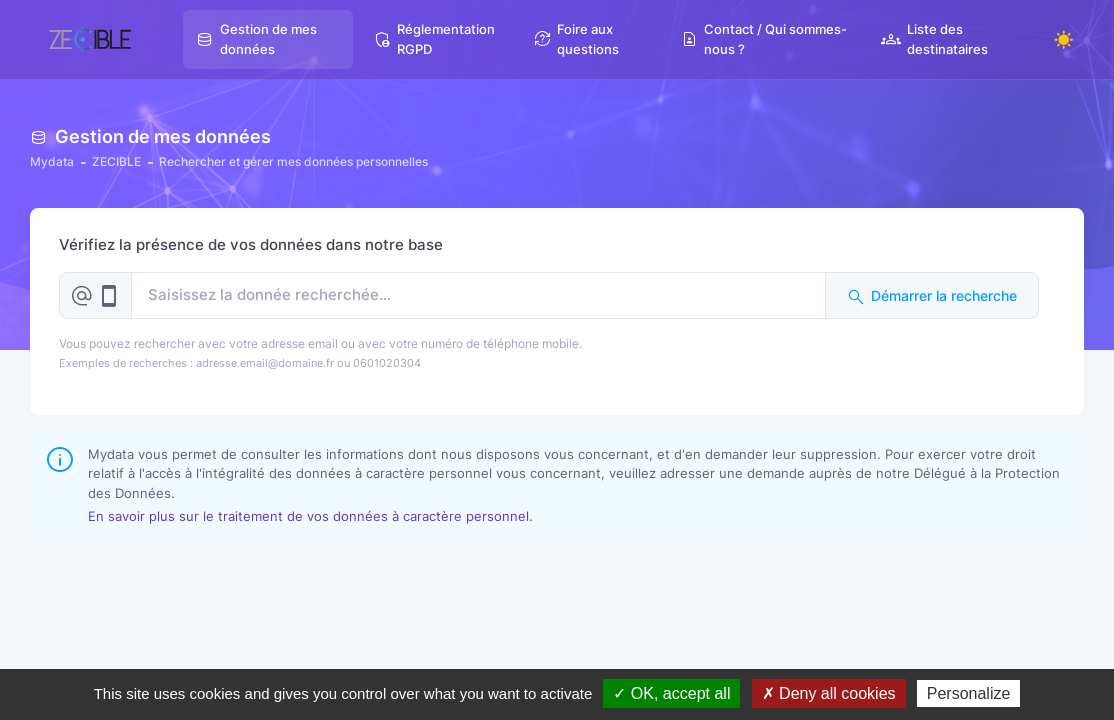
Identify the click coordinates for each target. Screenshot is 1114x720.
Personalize (969, 693)
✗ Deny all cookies (829, 693)
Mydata (52, 161)
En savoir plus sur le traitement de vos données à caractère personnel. (310, 516)
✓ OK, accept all (671, 693)
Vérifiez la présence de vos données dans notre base (251, 245)
